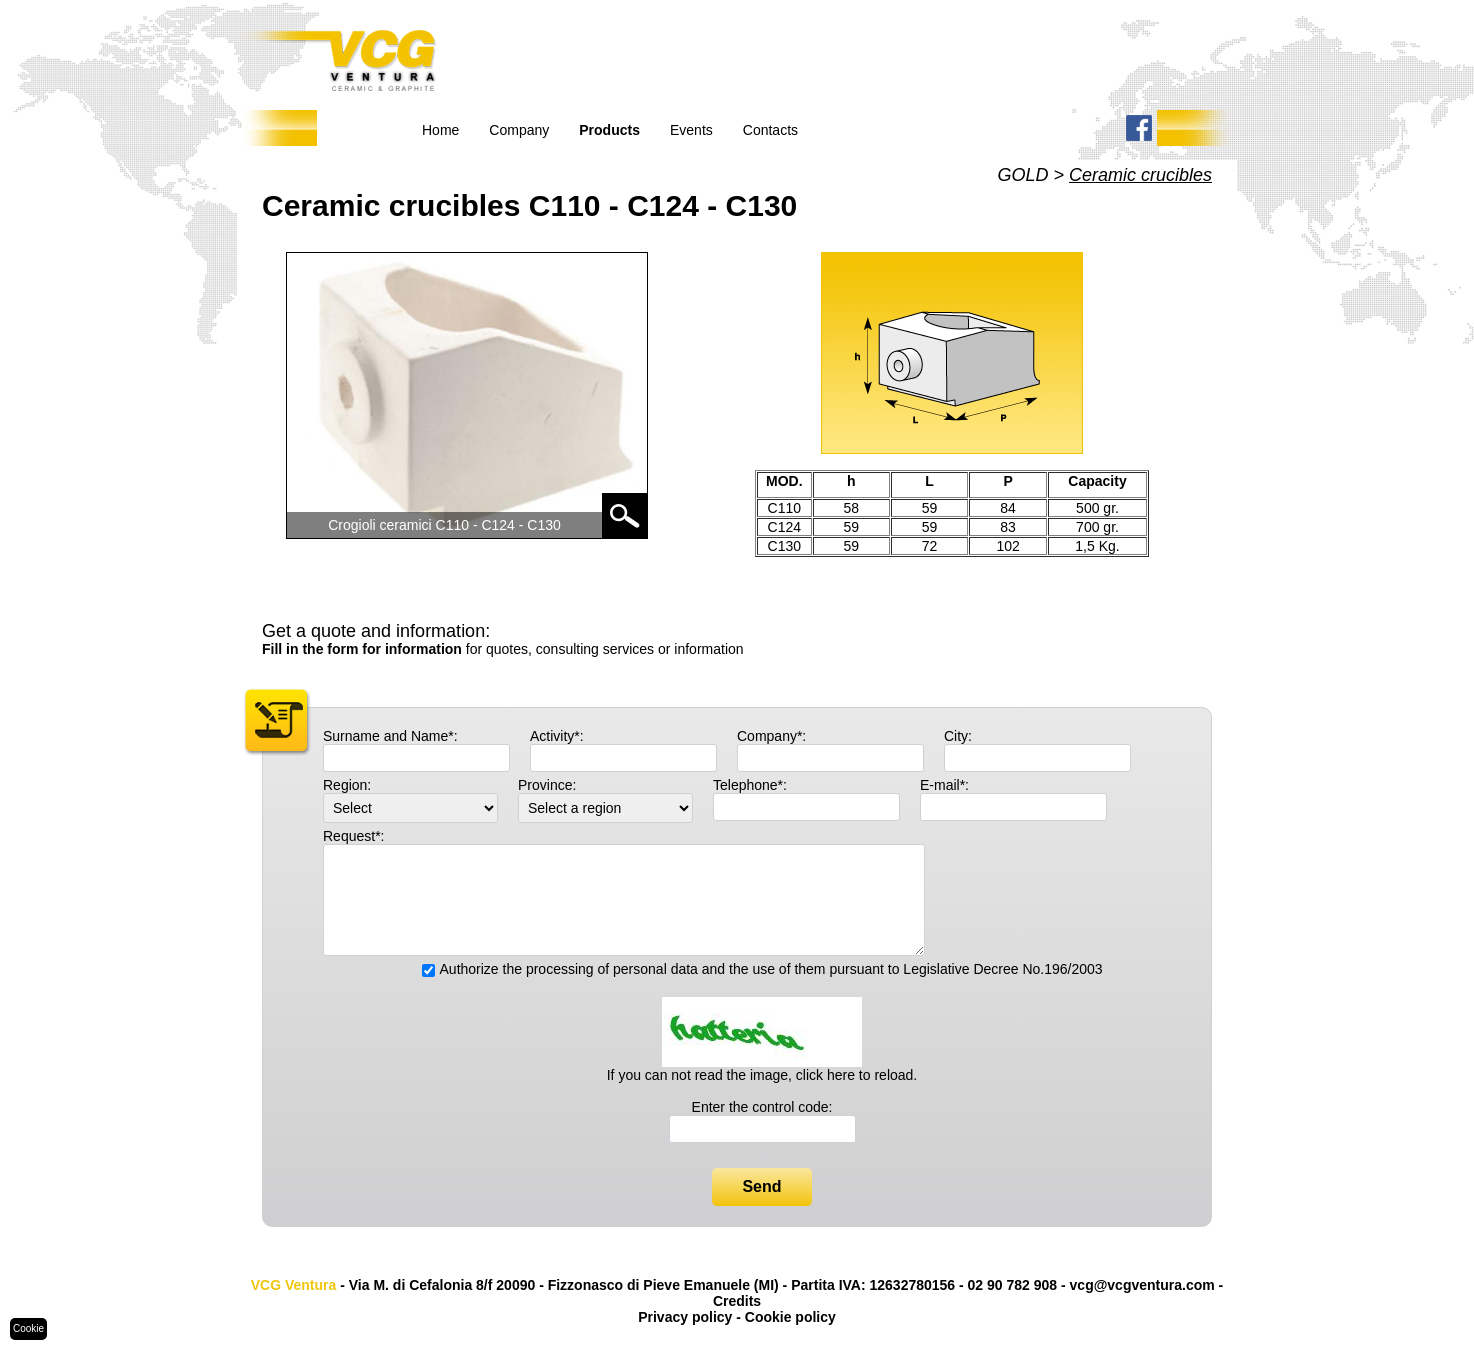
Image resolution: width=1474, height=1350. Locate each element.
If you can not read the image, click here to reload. (762, 1075)
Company (519, 130)
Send (761, 1186)
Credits (737, 1301)
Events (691, 130)
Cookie (28, 1328)
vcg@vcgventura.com (1142, 1285)
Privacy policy (685, 1317)
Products (609, 130)
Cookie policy (790, 1317)
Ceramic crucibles (1140, 175)
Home (440, 130)
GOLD (1022, 175)
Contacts (770, 130)
